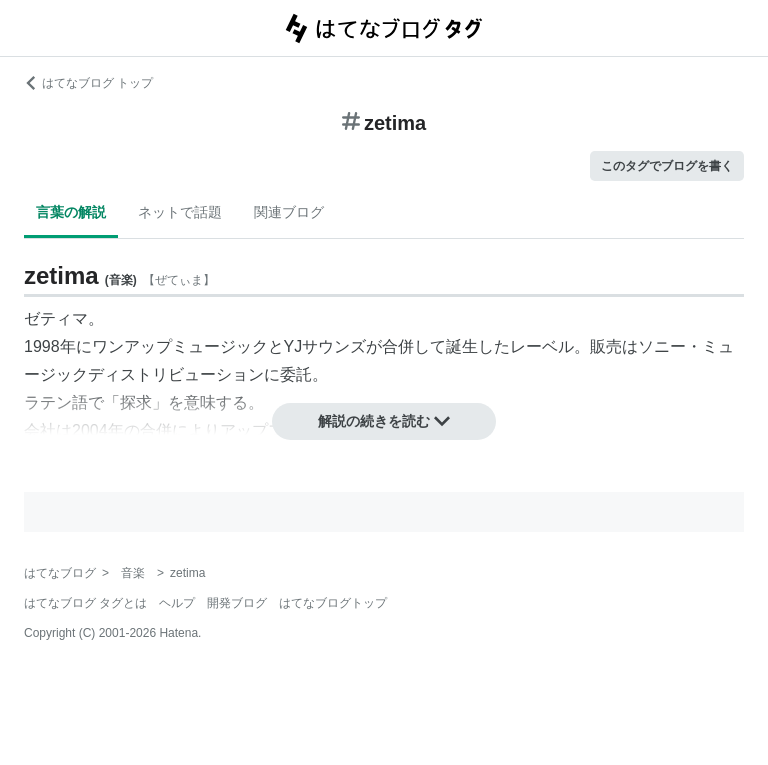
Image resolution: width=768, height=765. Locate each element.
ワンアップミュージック (180, 346)
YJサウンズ (325, 346)
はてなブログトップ (333, 603)
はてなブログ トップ (88, 83)
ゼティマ (56, 318)
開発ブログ (237, 603)
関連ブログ (289, 212)
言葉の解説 (71, 212)
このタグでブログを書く (667, 166)
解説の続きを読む (384, 421)
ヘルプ (177, 603)
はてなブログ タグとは (85, 603)
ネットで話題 (180, 212)
